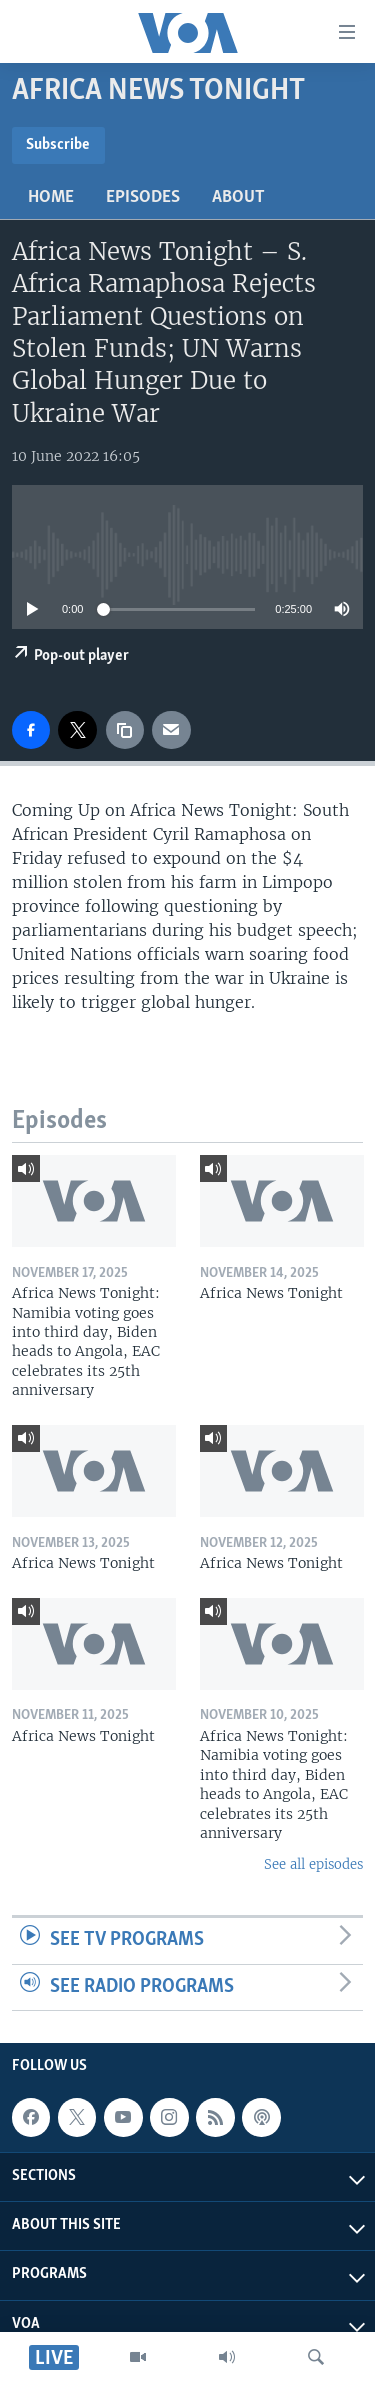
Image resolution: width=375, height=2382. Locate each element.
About (238, 197)
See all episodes (313, 1864)
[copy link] (125, 730)
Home (51, 197)
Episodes (143, 197)
